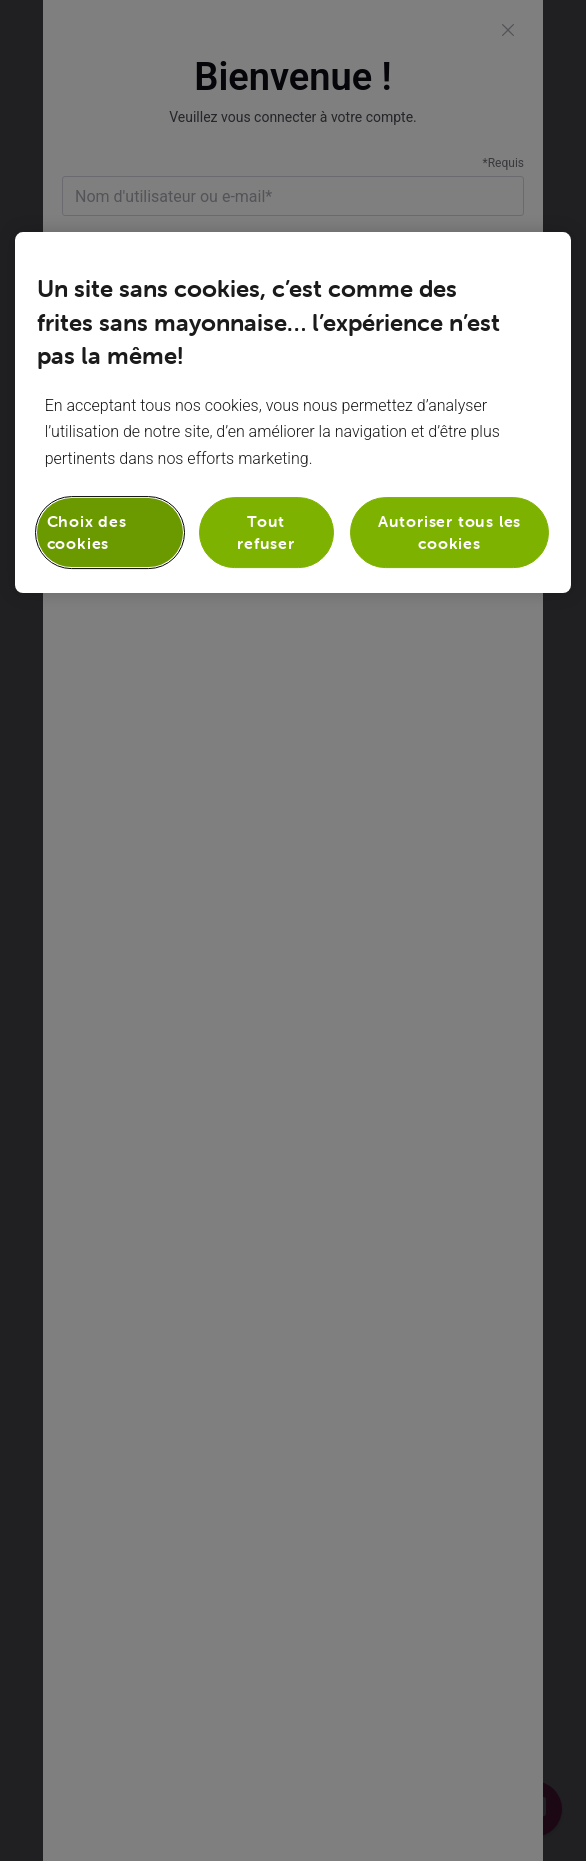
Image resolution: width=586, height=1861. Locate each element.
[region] (293, 412)
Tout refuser (266, 532)
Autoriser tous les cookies (449, 532)
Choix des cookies (87, 532)
